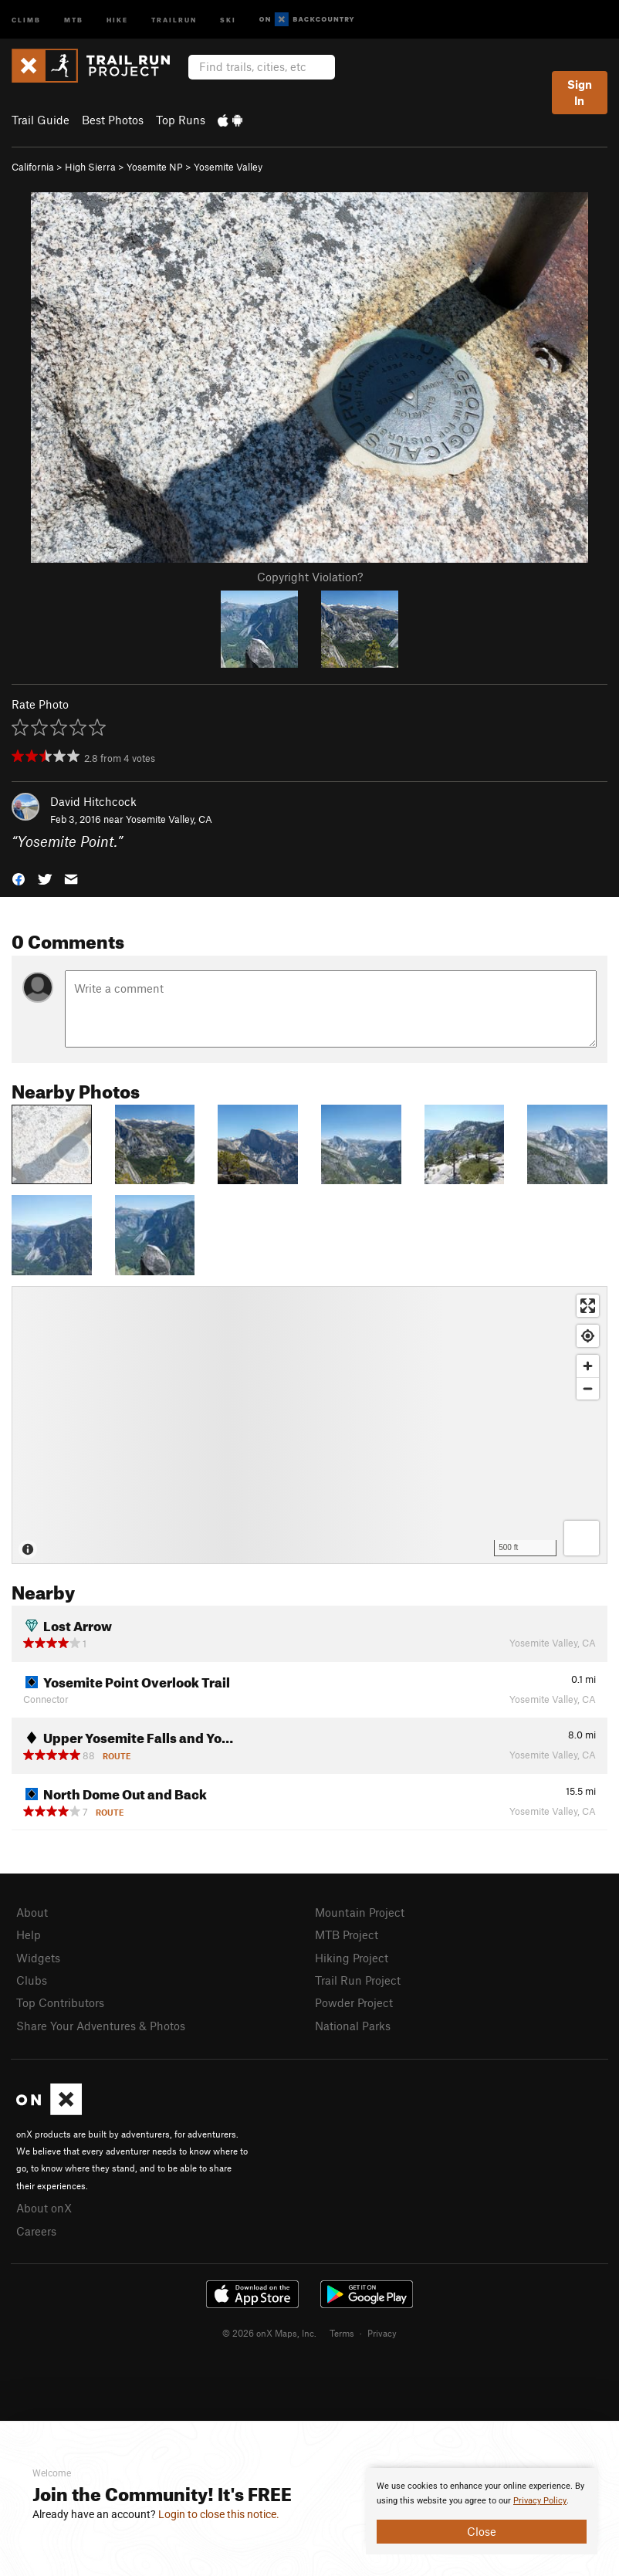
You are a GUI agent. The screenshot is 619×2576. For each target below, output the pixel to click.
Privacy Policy (540, 2501)
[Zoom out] (588, 1388)
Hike (117, 19)
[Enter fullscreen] (588, 1306)
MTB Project (346, 1934)
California (33, 167)
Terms (342, 2332)
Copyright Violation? (310, 577)
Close (481, 2531)
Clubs (31, 1980)
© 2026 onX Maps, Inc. (269, 2332)
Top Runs (180, 120)
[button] (18, 877)
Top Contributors (60, 2002)
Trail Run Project (358, 1980)
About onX (44, 2208)
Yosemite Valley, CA (169, 819)
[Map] (309, 1425)
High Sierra (90, 167)
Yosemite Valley (228, 167)
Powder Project (354, 2002)
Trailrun (174, 19)
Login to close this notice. (218, 2514)
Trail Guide (40, 120)
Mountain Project (359, 1912)
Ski (228, 19)
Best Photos (113, 120)
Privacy (382, 2332)
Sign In (579, 92)
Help (28, 1934)
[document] (482, 2511)
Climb (26, 19)
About (32, 1912)
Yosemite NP (155, 167)
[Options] (581, 1538)
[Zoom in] (588, 1366)
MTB (73, 19)
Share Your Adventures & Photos (100, 2026)
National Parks (353, 2026)
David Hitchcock (93, 801)
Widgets (38, 1958)
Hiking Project (351, 1958)
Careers (36, 2231)
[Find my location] (588, 1336)
